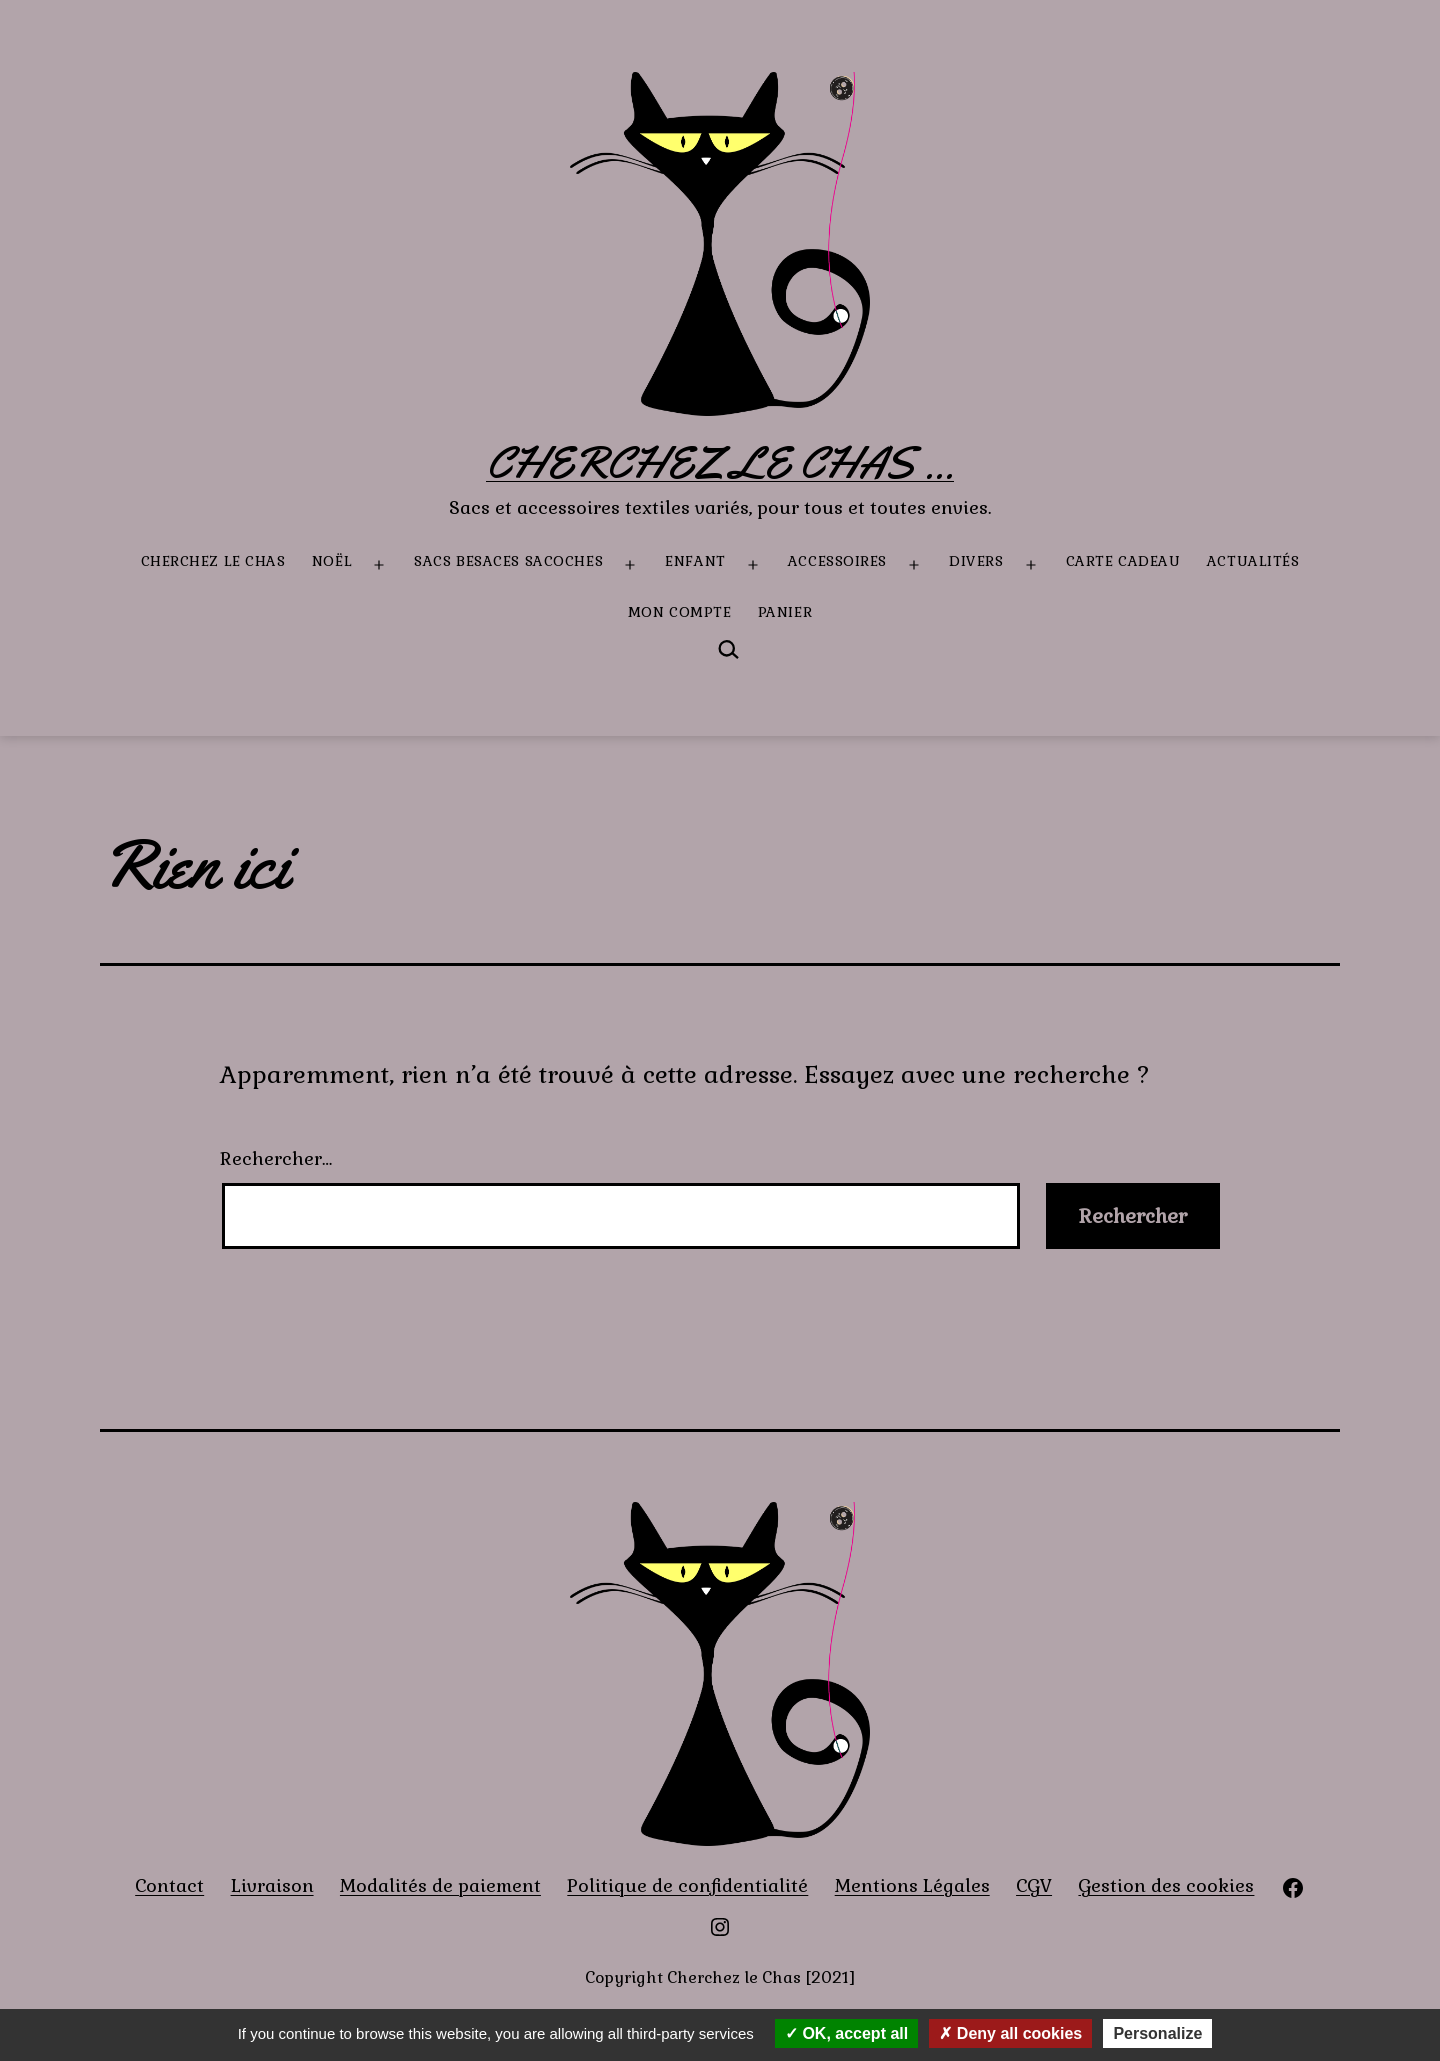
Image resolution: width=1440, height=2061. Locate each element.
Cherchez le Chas (213, 561)
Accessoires (837, 561)
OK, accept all (846, 2033)
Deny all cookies (1010, 2033)
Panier (785, 612)
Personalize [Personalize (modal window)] (1157, 2033)
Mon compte (680, 612)
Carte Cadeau (1123, 561)
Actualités (1253, 561)
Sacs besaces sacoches (508, 561)
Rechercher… (276, 1158)
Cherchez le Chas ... (720, 463)
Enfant (695, 561)
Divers (976, 561)
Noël (332, 561)
